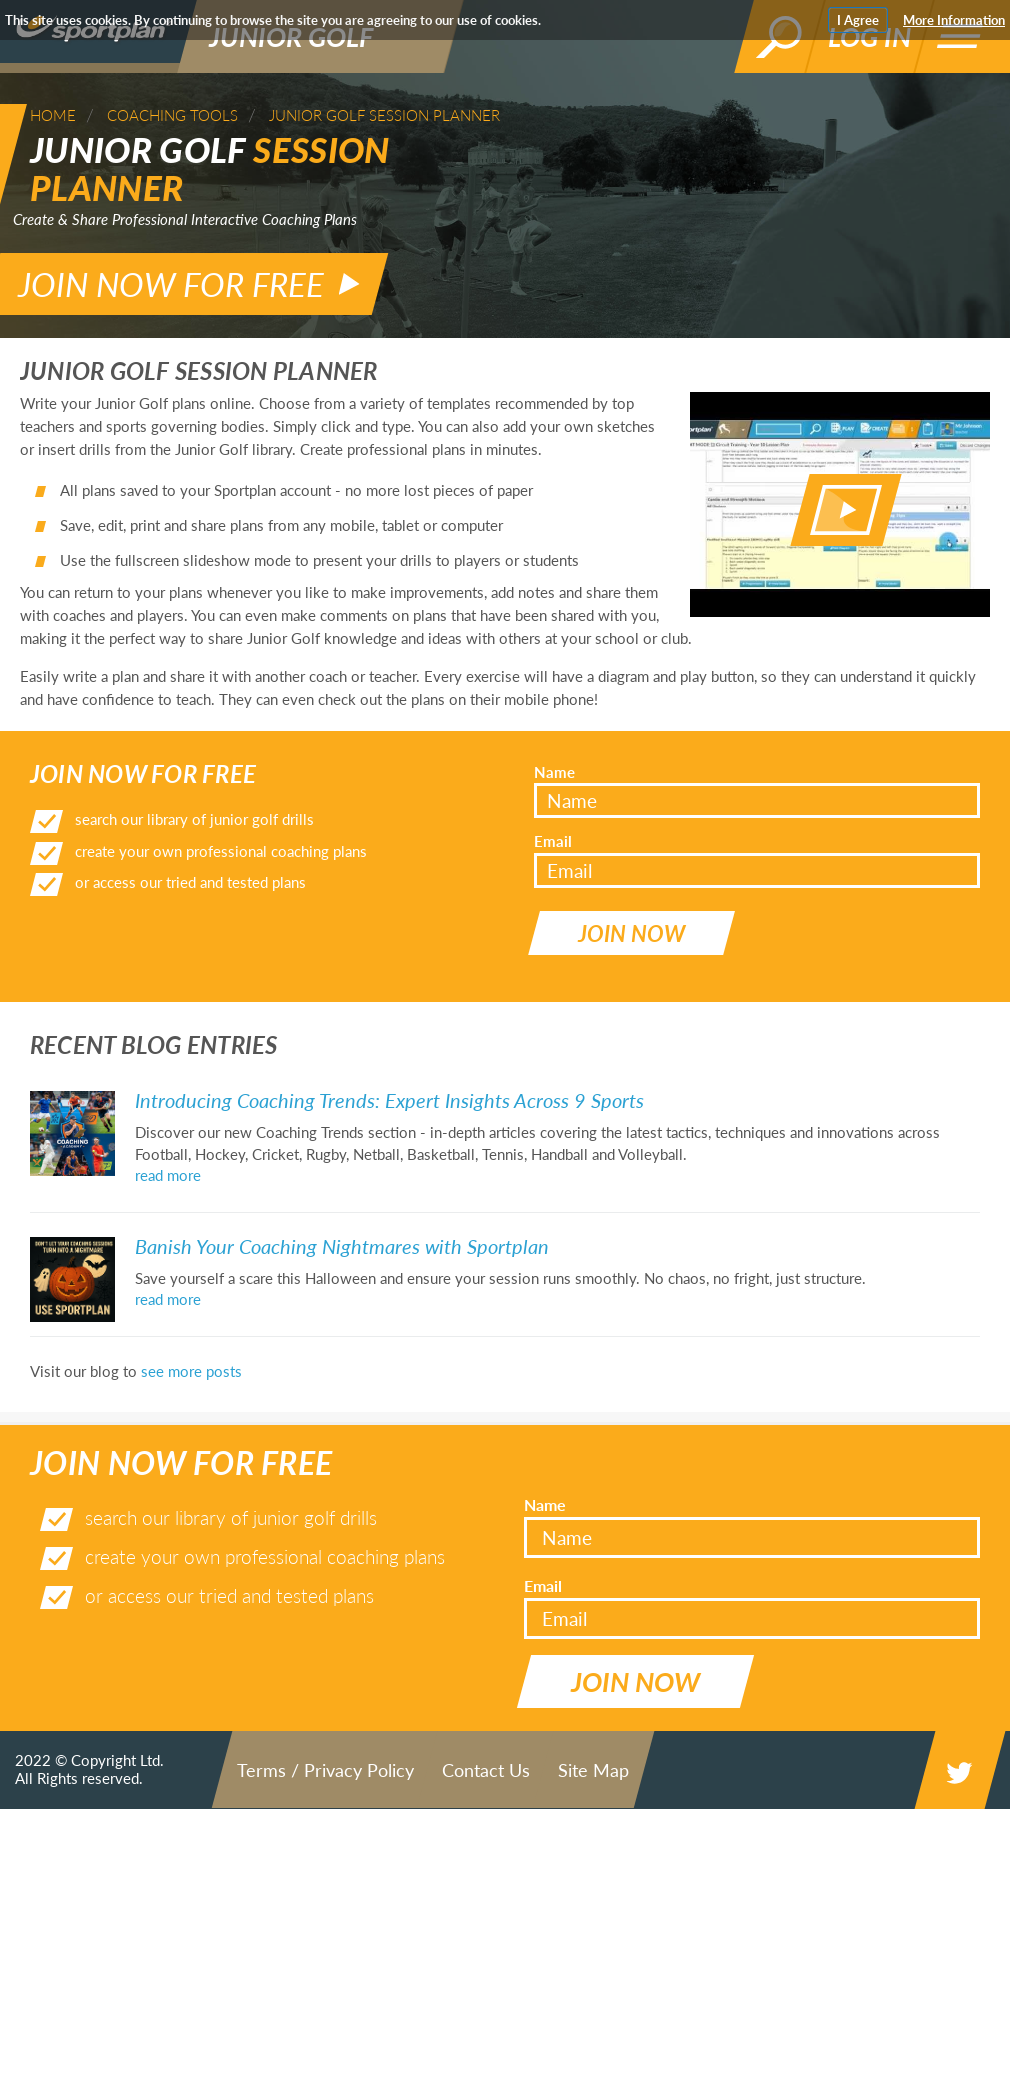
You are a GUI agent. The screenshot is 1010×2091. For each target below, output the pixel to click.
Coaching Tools (172, 115)
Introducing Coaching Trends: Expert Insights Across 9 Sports (389, 1064)
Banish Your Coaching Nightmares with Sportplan (342, 1209)
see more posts (191, 1334)
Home (53, 115)
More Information (954, 20)
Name (554, 753)
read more (168, 1139)
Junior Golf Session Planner (384, 115)
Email (553, 822)
